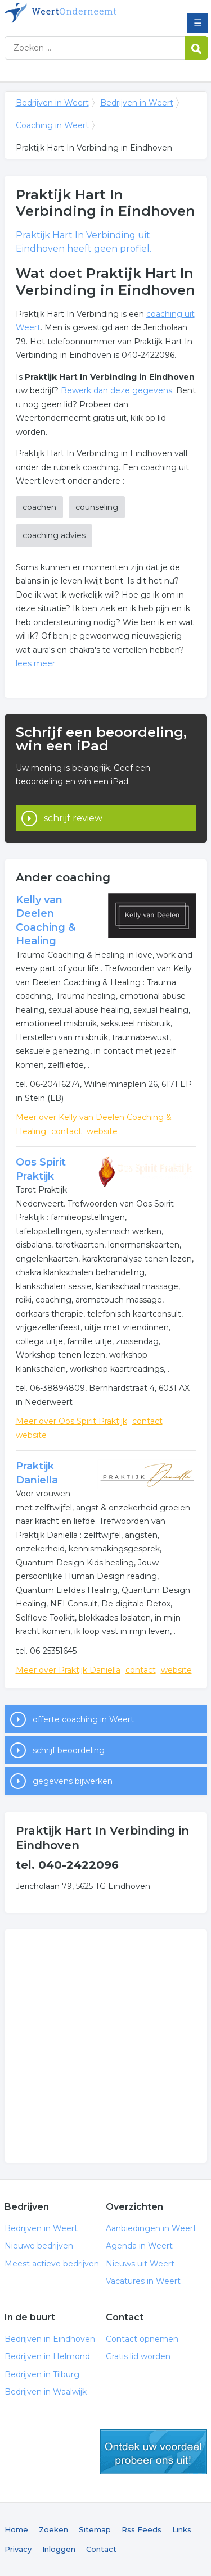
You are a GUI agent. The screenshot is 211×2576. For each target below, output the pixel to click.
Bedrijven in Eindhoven (50, 2339)
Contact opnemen (142, 2339)
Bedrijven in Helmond (47, 2356)
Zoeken (53, 2529)
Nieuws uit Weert (140, 2264)
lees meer (35, 663)
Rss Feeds (141, 2529)
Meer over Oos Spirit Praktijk (71, 1421)
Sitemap (95, 2529)
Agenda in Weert (139, 2246)
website (102, 1131)
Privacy (18, 2549)
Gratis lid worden (138, 2356)
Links (181, 2529)
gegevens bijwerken (73, 1781)
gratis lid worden (153, 2451)
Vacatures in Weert (143, 2281)
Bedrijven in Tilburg (42, 2374)
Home (16, 2529)
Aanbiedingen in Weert (151, 2228)
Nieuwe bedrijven (39, 2246)
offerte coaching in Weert (83, 1719)
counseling (96, 507)
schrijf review (73, 818)
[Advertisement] (105, 2046)
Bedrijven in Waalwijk (46, 2392)
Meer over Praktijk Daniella (68, 1670)
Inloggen (58, 2549)
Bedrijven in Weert (86, 13)
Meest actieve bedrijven (52, 2264)
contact (66, 1131)
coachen (39, 507)
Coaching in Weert (52, 125)
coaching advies (54, 535)
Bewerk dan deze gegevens (116, 390)
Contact (101, 2549)
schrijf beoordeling (69, 1750)
